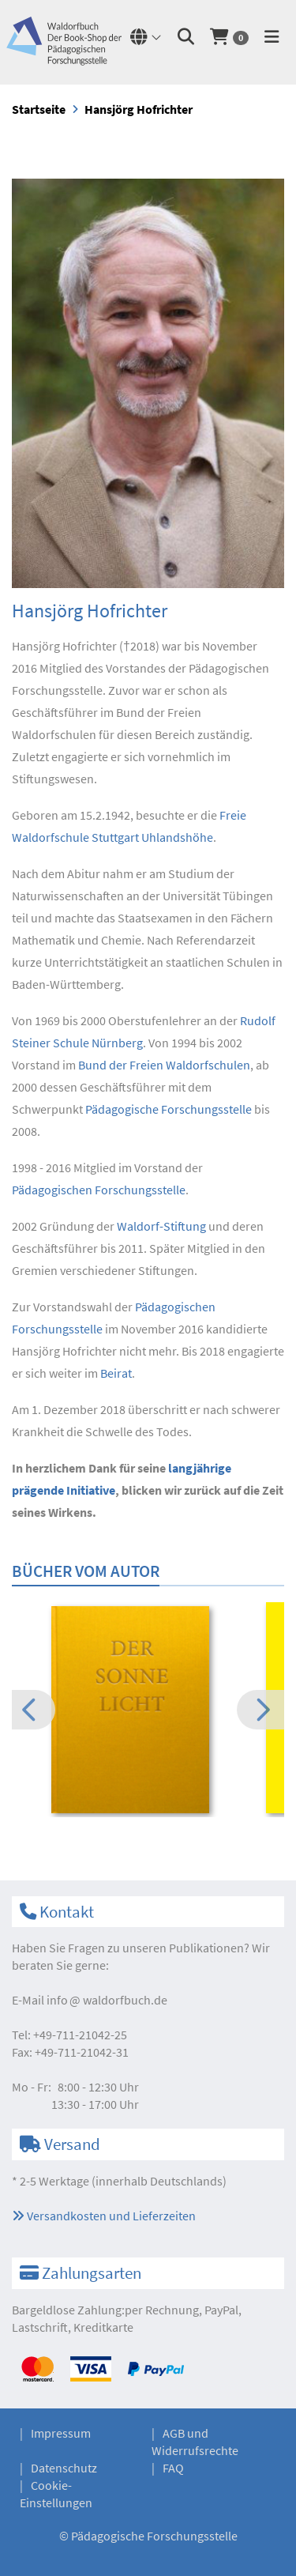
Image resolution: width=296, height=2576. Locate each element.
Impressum (61, 2433)
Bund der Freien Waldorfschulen (164, 1065)
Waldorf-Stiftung (161, 1226)
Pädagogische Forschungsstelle (168, 1109)
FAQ (173, 2468)
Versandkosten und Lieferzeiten (104, 2215)
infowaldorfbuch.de (107, 2000)
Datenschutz (64, 2468)
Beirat (116, 1373)
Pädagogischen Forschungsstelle (98, 1189)
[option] (148, 1711)
